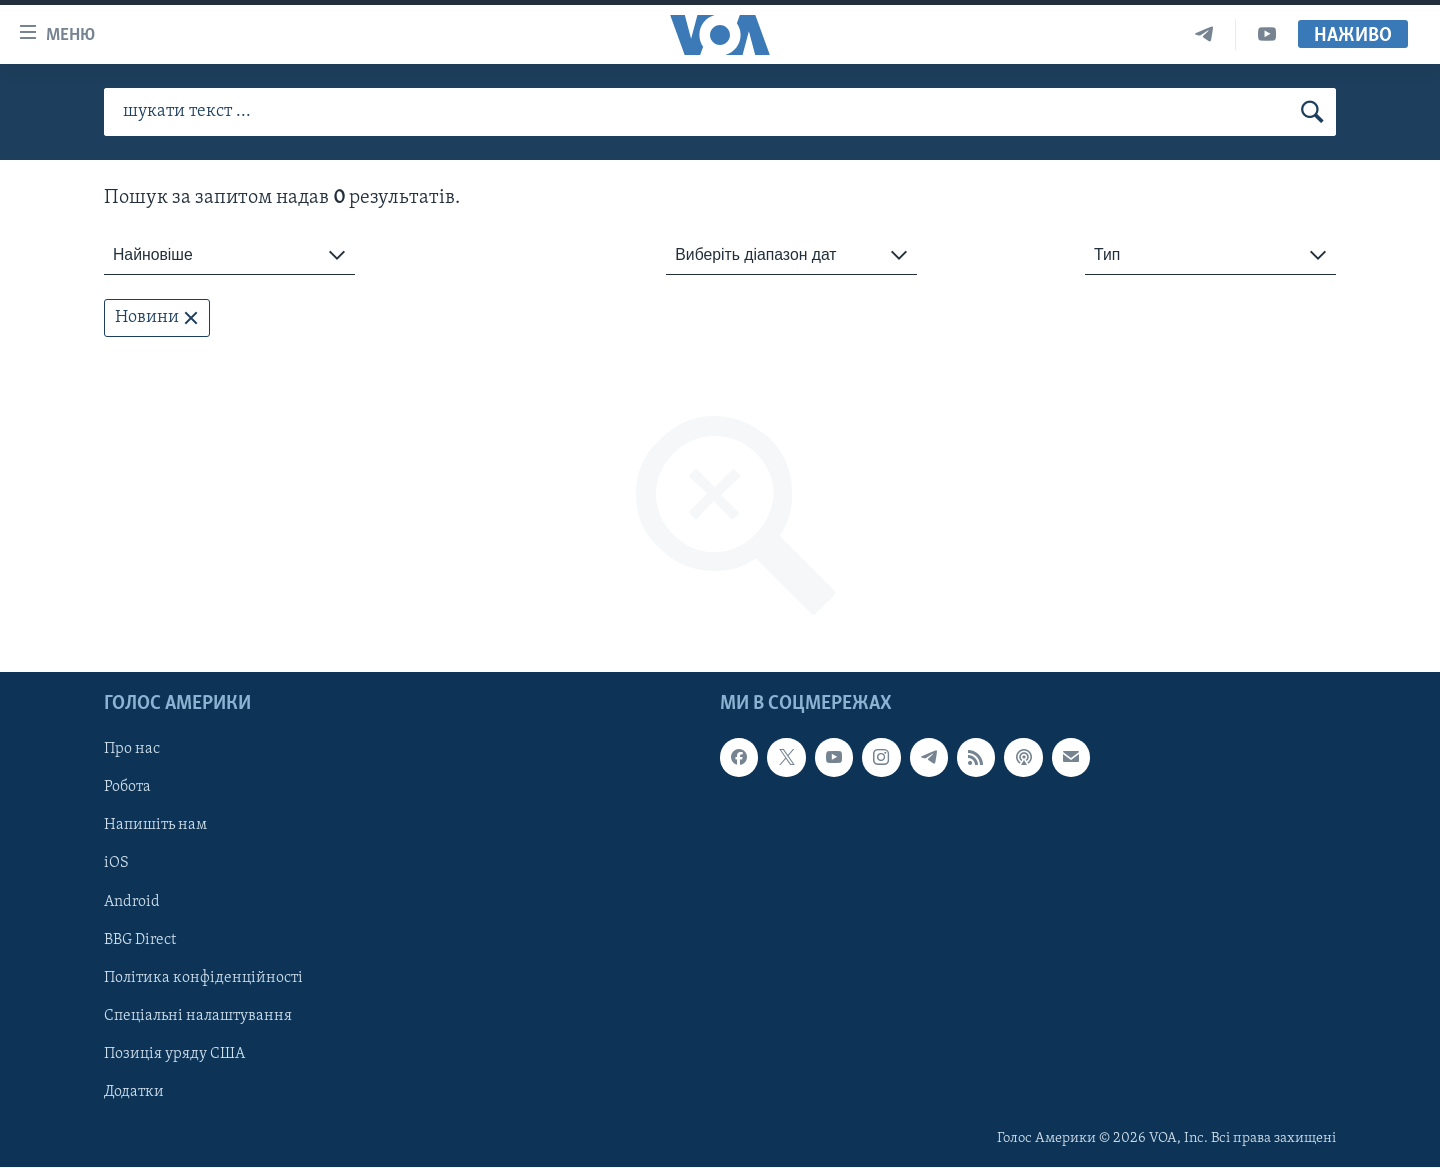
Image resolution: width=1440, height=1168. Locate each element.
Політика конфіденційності (203, 978)
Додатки (134, 1092)
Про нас (132, 750)
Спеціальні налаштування (198, 1016)
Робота (127, 788)
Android (132, 902)
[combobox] (229, 255)
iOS (116, 864)
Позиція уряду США (174, 1054)
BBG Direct (140, 940)
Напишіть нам (155, 826)
